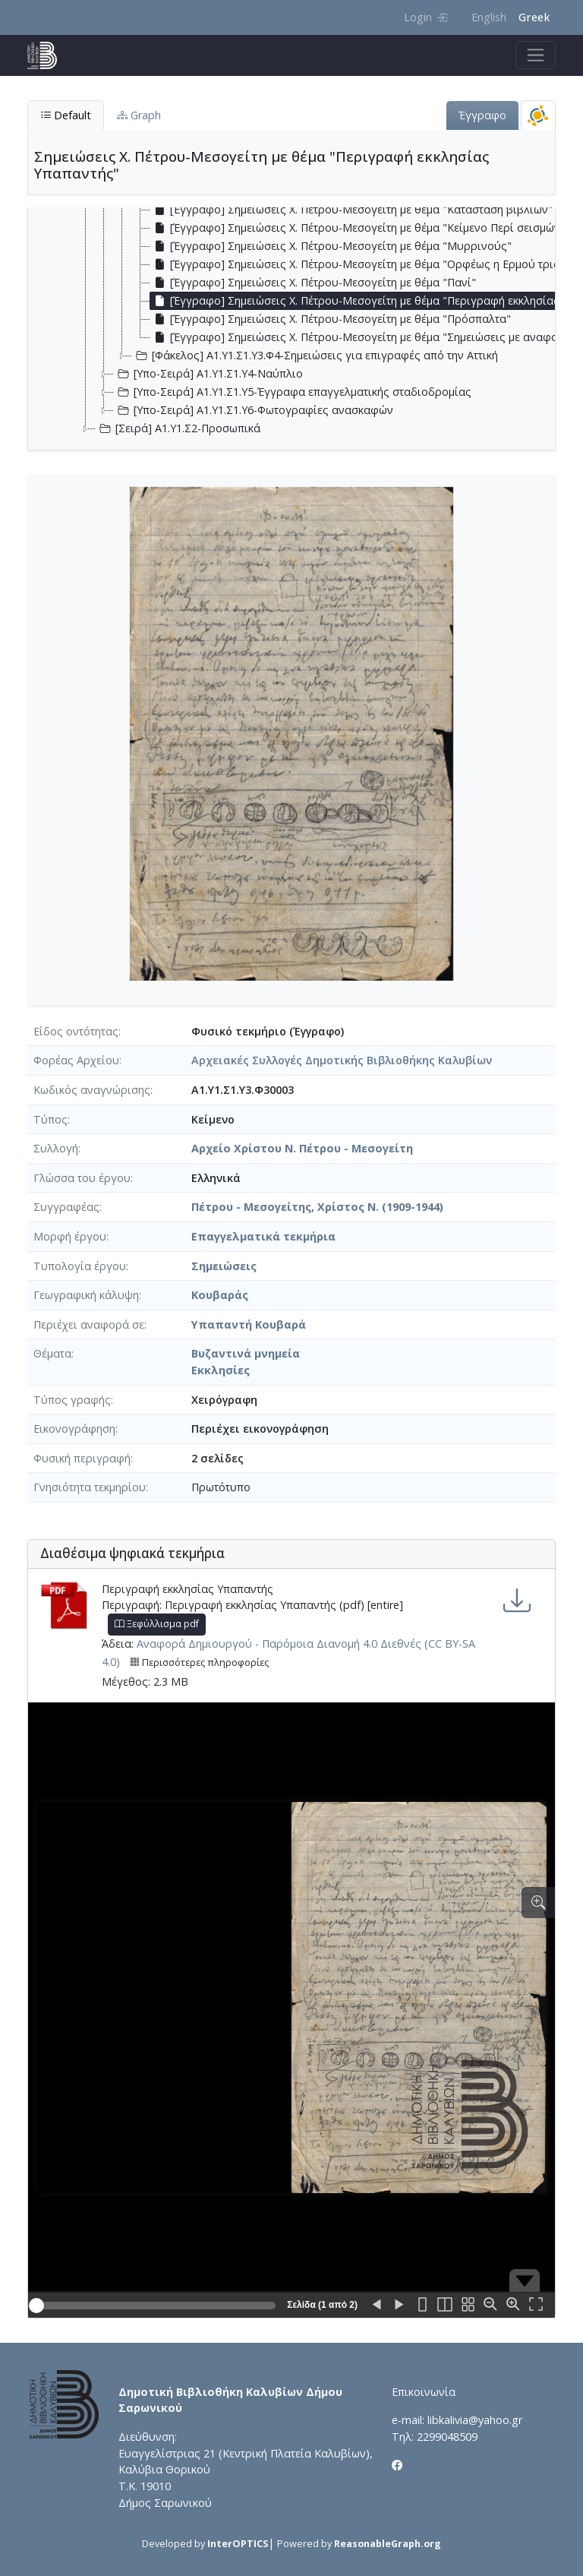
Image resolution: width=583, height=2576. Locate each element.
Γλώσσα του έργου (82, 1178)
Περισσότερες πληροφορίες (199, 1662)
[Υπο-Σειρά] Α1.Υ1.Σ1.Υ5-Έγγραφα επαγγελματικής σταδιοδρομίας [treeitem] (292, 392)
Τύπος (50, 1119)
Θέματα (52, 1353)
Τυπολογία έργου (79, 1266)
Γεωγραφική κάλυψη (86, 1295)
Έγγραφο (482, 115)
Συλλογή (55, 1148)
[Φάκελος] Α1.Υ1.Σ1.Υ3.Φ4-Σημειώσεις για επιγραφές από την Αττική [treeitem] (315, 355)
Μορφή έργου (69, 1236)
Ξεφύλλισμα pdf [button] (157, 1623)
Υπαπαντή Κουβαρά (248, 1324)
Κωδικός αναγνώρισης (91, 1090)
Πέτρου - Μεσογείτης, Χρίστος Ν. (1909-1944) (317, 1206)
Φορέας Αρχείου (76, 1060)
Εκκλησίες (220, 1370)
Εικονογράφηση (74, 1428)
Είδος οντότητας (75, 1031)
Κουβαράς (219, 1295)
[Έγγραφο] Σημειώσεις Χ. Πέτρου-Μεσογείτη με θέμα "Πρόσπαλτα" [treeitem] (330, 319)
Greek (534, 17)
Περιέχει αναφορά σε (88, 1324)
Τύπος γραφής (72, 1399)
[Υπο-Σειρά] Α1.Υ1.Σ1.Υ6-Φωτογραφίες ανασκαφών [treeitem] (253, 410)
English (488, 17)
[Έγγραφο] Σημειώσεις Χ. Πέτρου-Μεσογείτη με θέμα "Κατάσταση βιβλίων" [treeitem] (351, 210)
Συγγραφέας (66, 1206)
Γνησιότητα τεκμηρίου (89, 1487)
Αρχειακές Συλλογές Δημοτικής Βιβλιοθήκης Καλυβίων (341, 1060)
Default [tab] (65, 115)
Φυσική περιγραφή (82, 1458)
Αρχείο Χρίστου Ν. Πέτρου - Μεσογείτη (302, 1148)
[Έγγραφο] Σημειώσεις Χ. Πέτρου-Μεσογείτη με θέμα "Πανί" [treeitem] (313, 282)
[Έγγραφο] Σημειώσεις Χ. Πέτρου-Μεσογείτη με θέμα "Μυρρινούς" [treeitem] (331, 246)
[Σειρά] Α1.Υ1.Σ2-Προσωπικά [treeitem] (178, 428)
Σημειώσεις (224, 1266)
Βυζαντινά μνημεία (245, 1353)
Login (425, 17)
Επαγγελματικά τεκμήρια (263, 1236)
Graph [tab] (139, 115)
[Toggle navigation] (535, 55)
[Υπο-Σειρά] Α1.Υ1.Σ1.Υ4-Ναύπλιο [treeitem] (208, 374)
